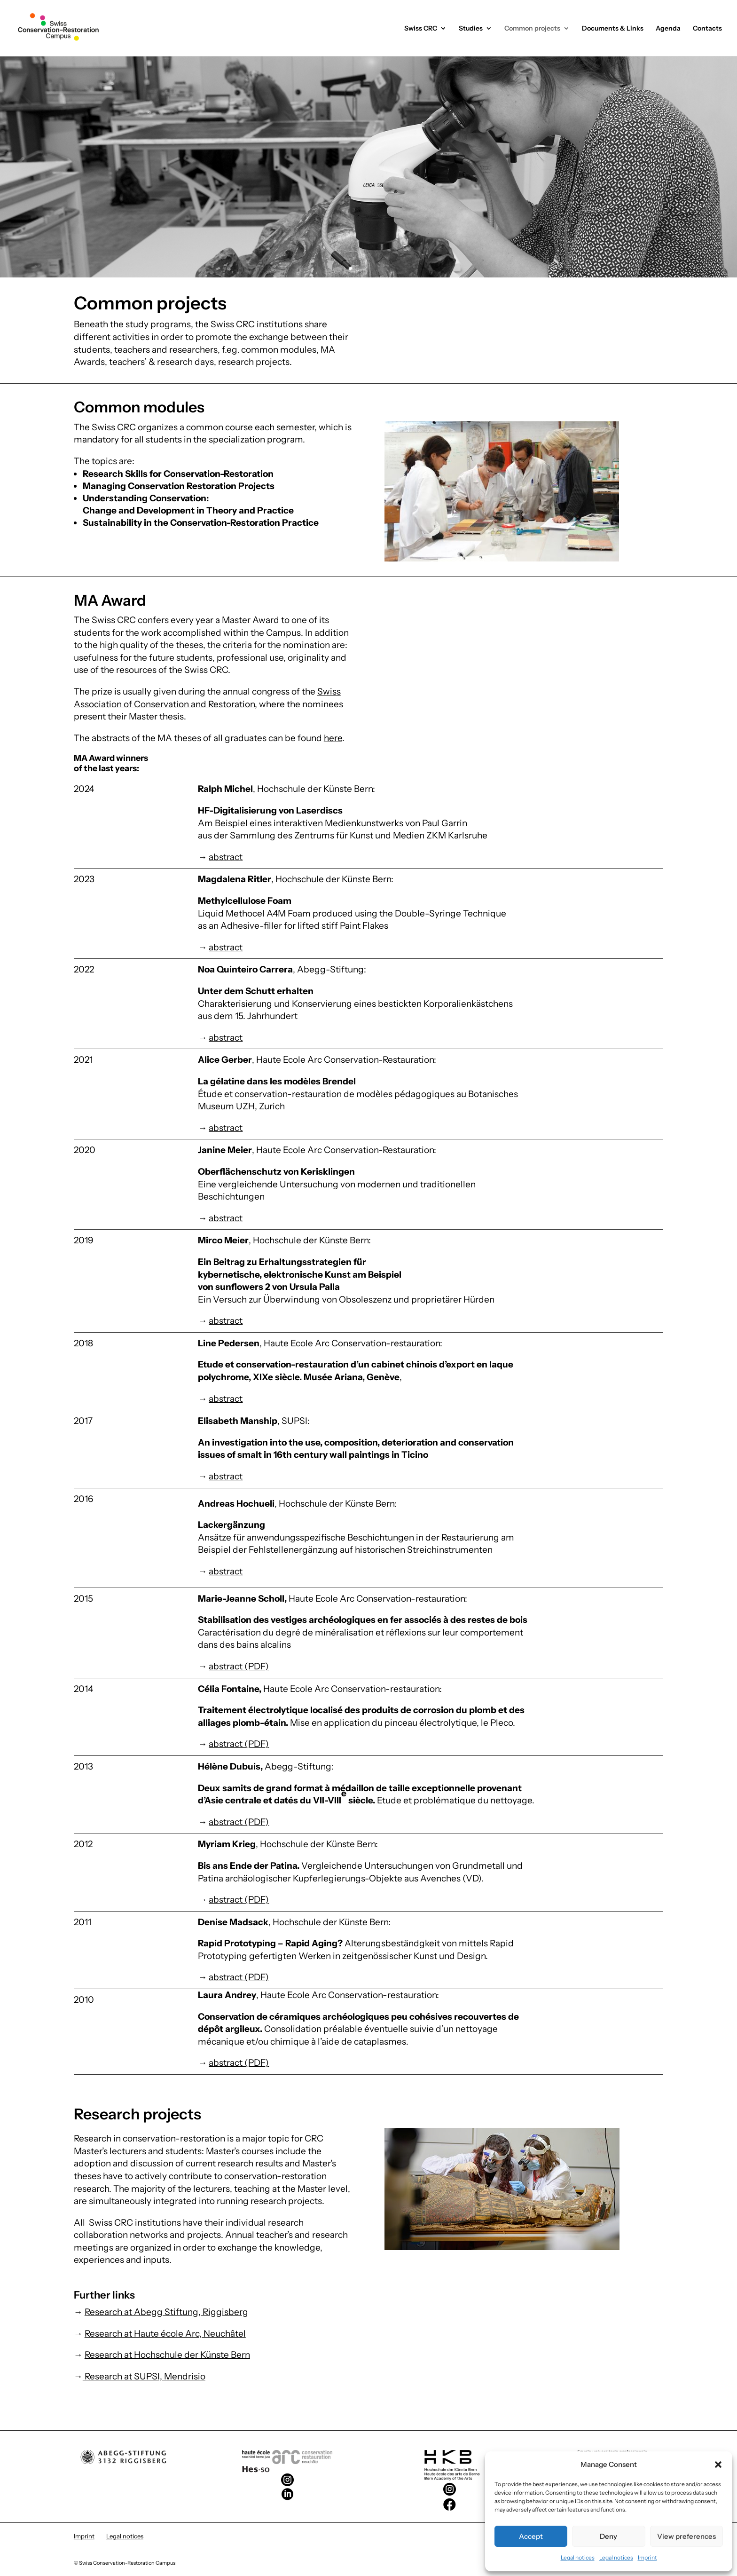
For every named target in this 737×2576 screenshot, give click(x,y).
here (333, 738)
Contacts (707, 28)
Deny (608, 2536)
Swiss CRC (420, 28)
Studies (471, 28)
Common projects (532, 28)
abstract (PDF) (239, 1666)
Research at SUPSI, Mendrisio (144, 2376)
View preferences (686, 2536)
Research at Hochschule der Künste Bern (167, 2354)
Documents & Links (612, 28)
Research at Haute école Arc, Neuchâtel (165, 2333)
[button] (718, 2464)
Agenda (668, 28)
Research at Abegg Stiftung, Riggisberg (166, 2312)
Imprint (647, 2557)
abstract (226, 857)
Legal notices (578, 2557)
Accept (531, 2536)
